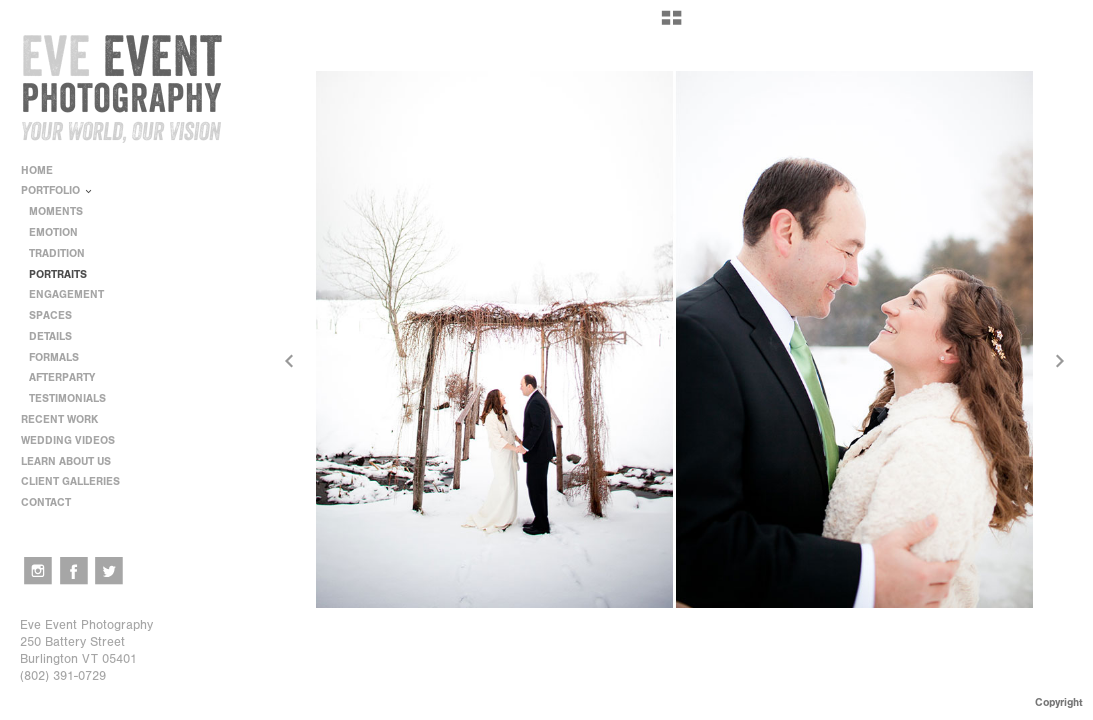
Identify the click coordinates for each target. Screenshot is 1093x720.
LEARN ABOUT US (73, 461)
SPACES (50, 315)
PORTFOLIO (57, 190)
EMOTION (53, 232)
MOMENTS (56, 211)
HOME (37, 170)
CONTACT (46, 502)
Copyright (1059, 702)
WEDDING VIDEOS (68, 440)
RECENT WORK (66, 419)
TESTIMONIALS (67, 398)
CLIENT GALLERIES (70, 481)
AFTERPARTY (62, 377)
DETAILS (50, 336)
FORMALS (54, 357)
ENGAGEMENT (66, 294)
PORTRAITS (58, 274)
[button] (671, 25)
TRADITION (57, 253)
